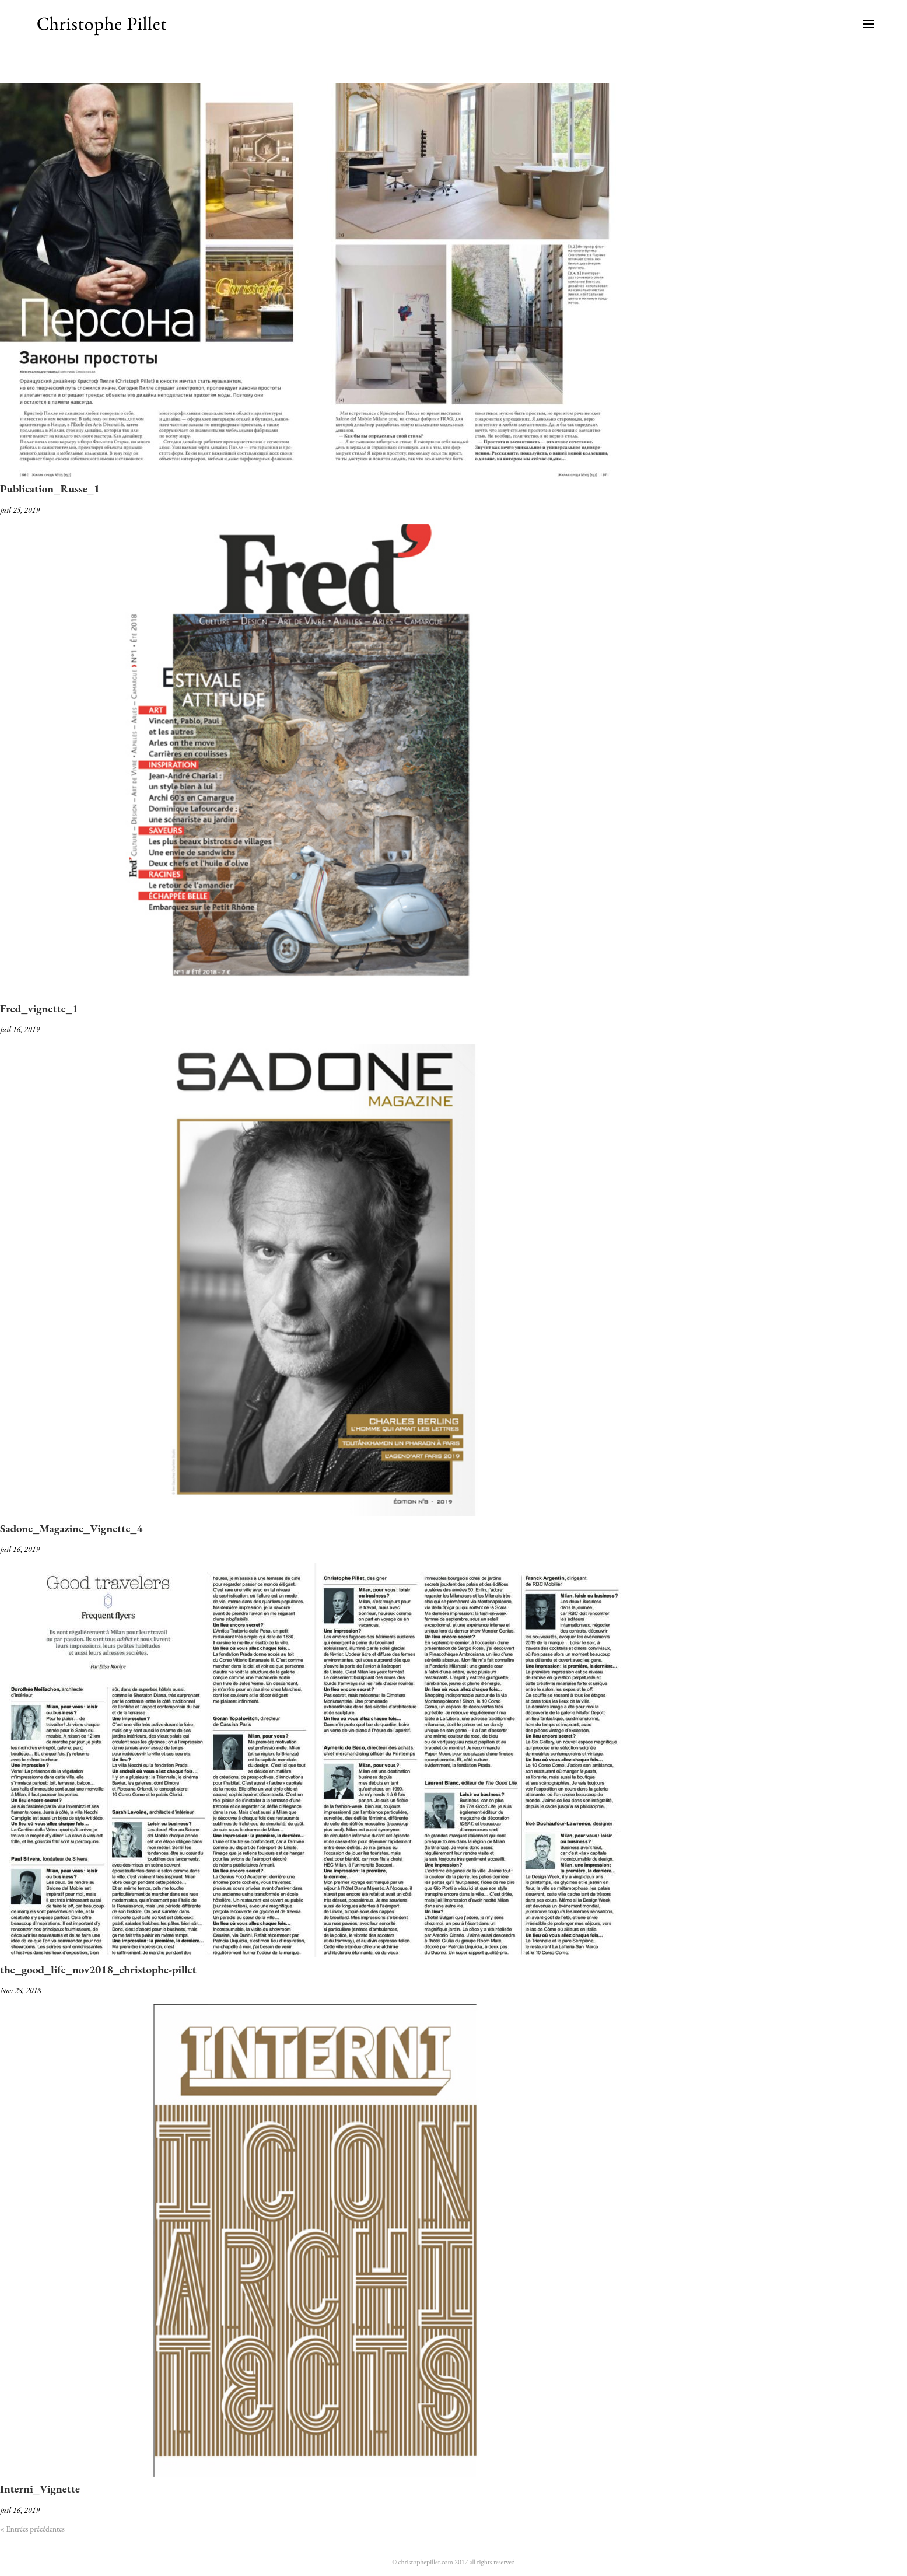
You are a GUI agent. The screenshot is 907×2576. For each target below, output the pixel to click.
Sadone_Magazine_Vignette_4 (71, 1528)
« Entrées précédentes (32, 2529)
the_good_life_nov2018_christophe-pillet (98, 1969)
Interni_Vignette (40, 2488)
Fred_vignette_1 (39, 1008)
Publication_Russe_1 (50, 488)
